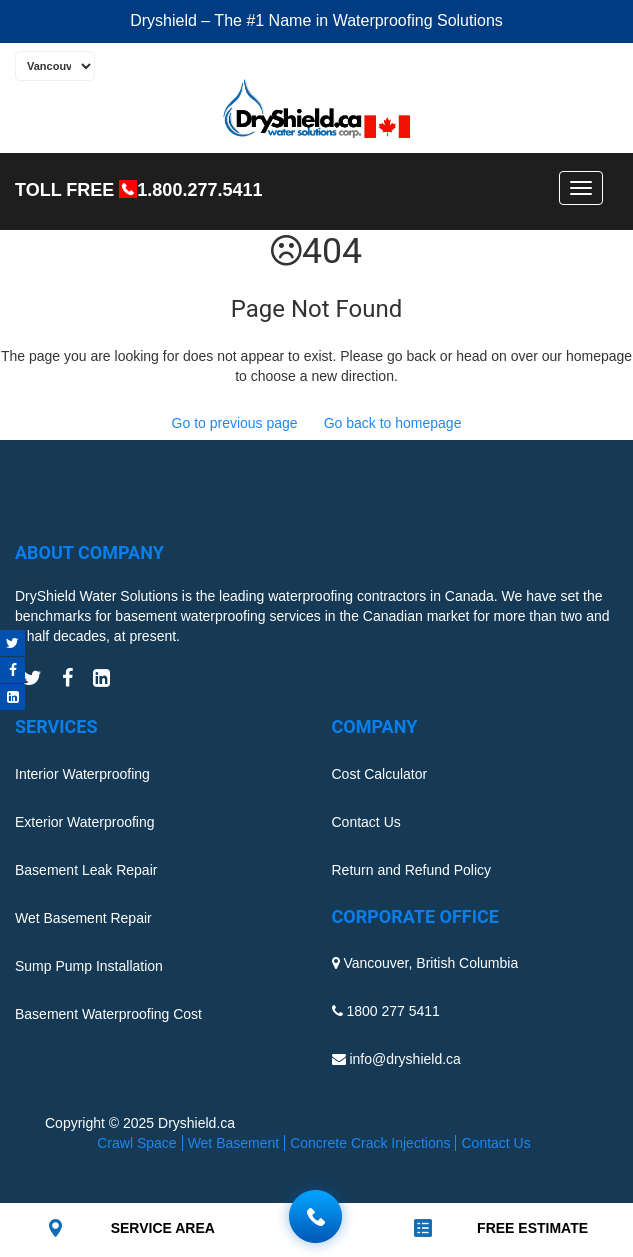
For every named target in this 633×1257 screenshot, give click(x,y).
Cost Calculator (380, 774)
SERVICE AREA (163, 1228)
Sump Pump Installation (89, 966)
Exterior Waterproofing (85, 822)
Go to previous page (235, 423)
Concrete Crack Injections (370, 1143)
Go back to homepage (393, 423)
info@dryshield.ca (405, 1059)
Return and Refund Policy (412, 870)
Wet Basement (234, 1143)
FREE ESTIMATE (532, 1228)
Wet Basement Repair (83, 918)
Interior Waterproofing (82, 774)
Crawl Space (136, 1143)
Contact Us (366, 822)
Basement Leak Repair (86, 870)
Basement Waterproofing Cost (108, 1014)
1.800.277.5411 (199, 190)
